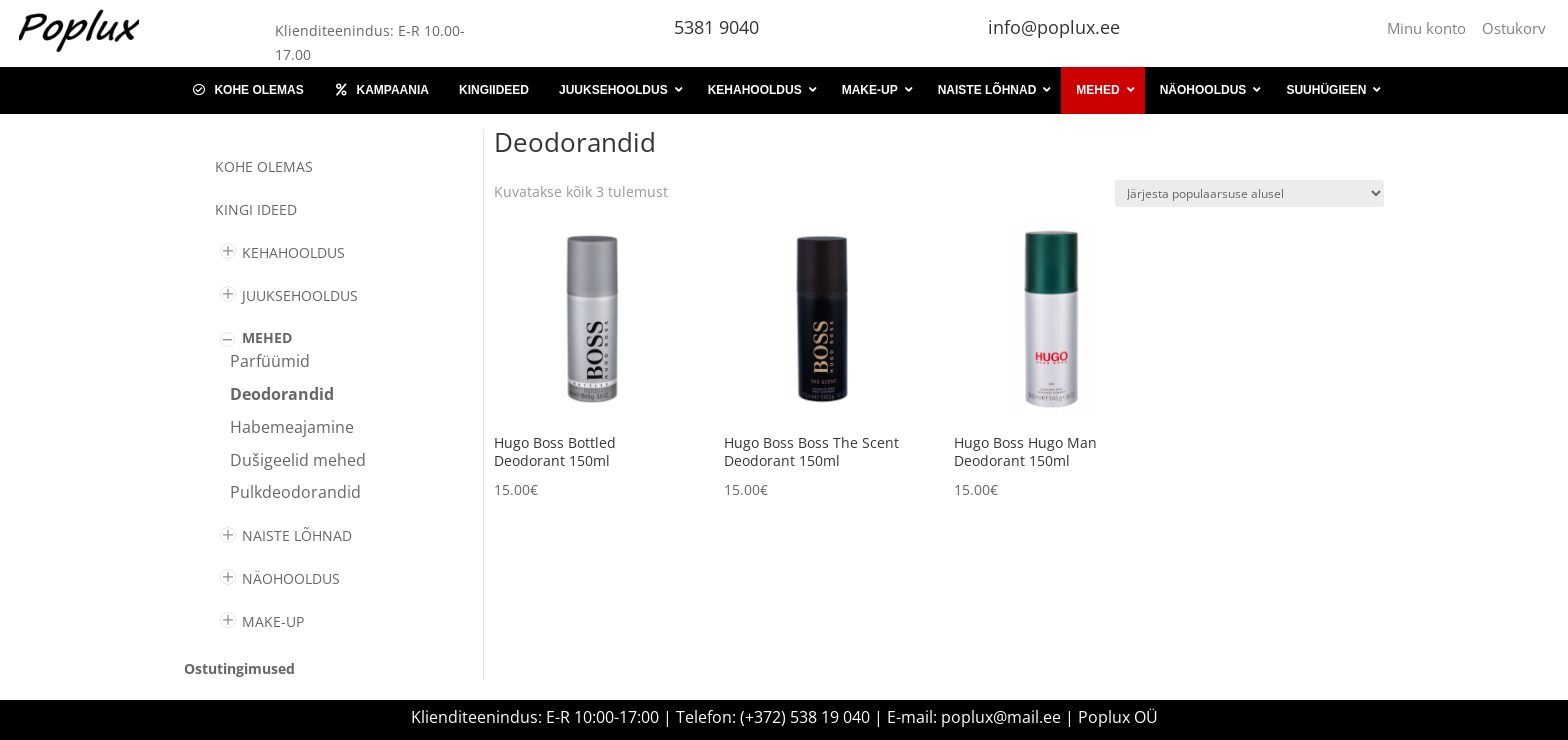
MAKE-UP (273, 621)
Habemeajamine (292, 427)
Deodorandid (282, 394)
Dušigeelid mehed (298, 460)
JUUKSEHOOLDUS (300, 295)
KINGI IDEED (256, 209)
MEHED (267, 337)
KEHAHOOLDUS (293, 252)
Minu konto (1430, 28)
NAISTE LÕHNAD (297, 535)
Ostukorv (1514, 28)
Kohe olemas (264, 166)
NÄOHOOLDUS (291, 578)
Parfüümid (270, 361)
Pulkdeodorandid (295, 492)
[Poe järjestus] (1249, 193)
